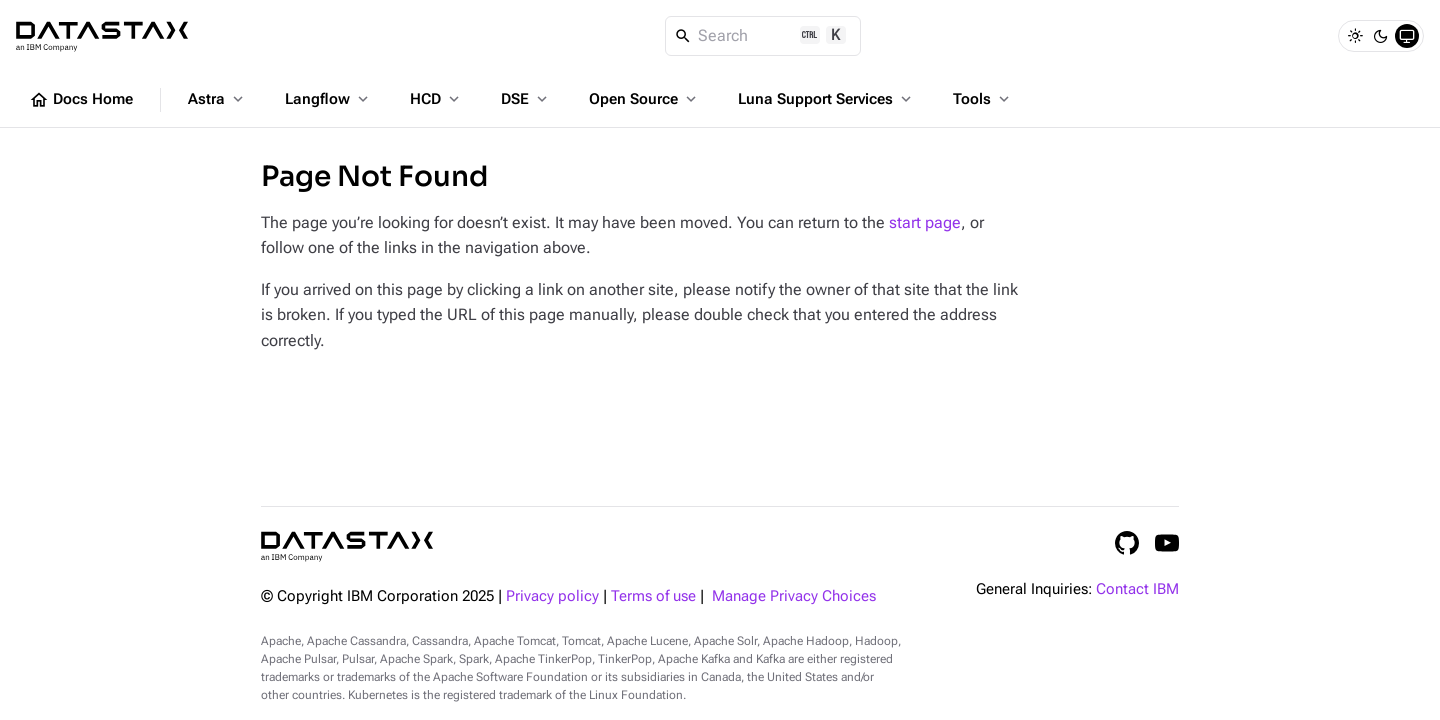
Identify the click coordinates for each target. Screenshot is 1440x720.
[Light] (1355, 36)
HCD (436, 99)
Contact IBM (1137, 589)
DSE (526, 99)
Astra (217, 99)
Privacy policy (552, 596)
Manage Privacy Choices (794, 596)
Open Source (644, 99)
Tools (983, 99)
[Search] (763, 36)
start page (925, 222)
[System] (1407, 36)
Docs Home (81, 100)
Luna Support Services (826, 99)
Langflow (328, 99)
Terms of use (653, 596)
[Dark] (1381, 36)
